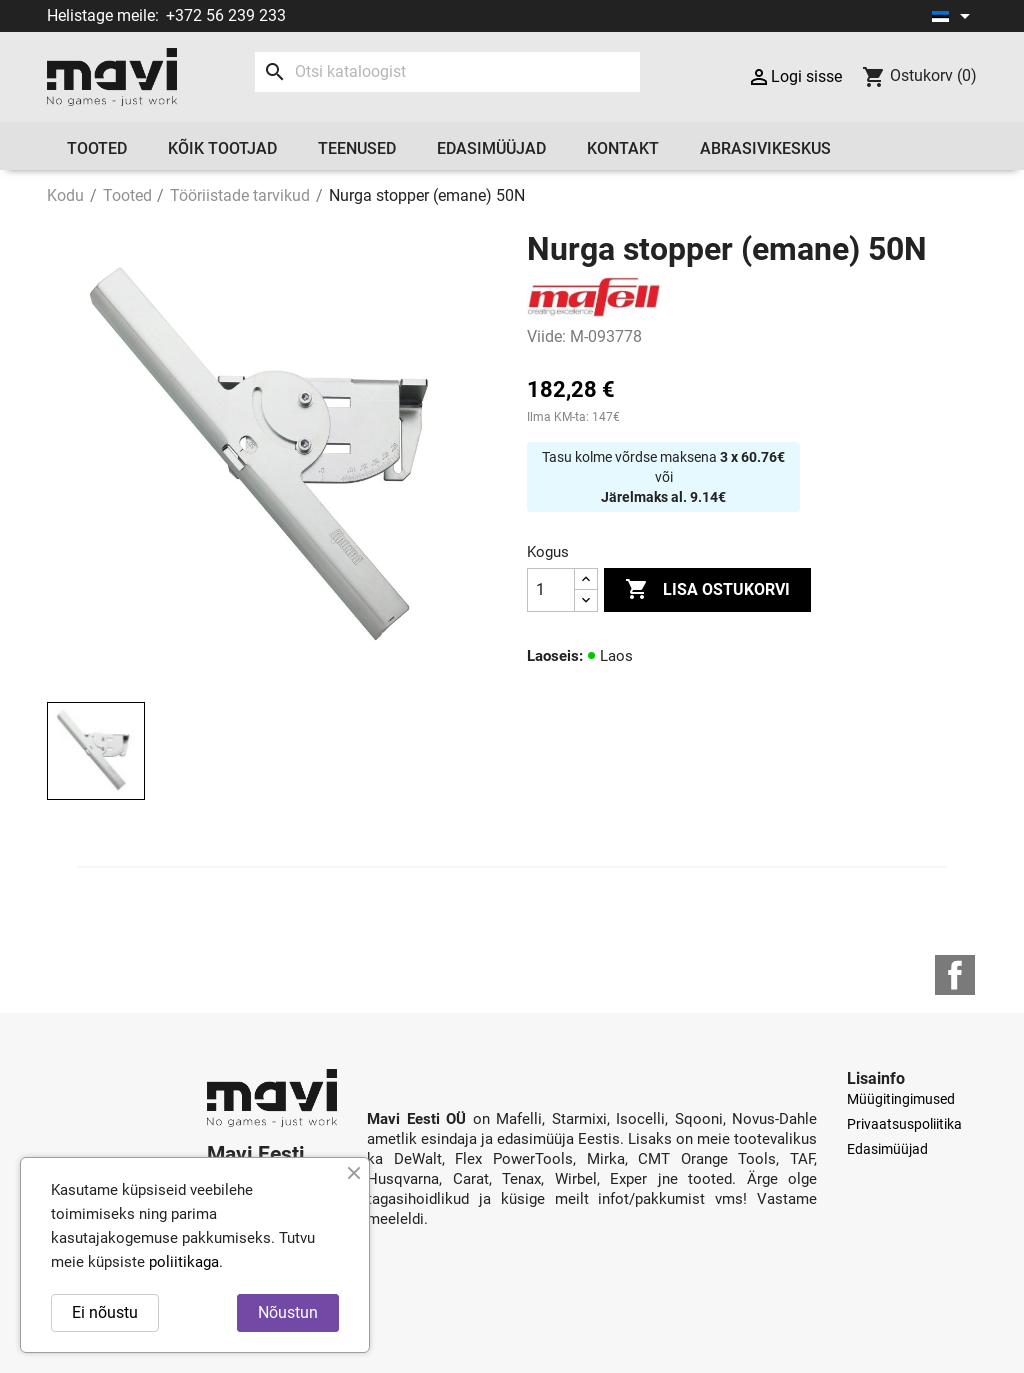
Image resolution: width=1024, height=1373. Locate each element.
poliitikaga (184, 1262)
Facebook (955, 975)
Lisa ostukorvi (707, 590)
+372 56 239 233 (226, 15)
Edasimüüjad (491, 148)
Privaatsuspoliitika (904, 1124)
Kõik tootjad (222, 148)
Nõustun (288, 1312)
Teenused (357, 148)
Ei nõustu (105, 1312)
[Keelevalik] (954, 16)
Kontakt (623, 148)
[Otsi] (447, 72)
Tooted (97, 148)
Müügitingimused (901, 1099)
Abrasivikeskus (765, 148)
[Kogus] (551, 590)
